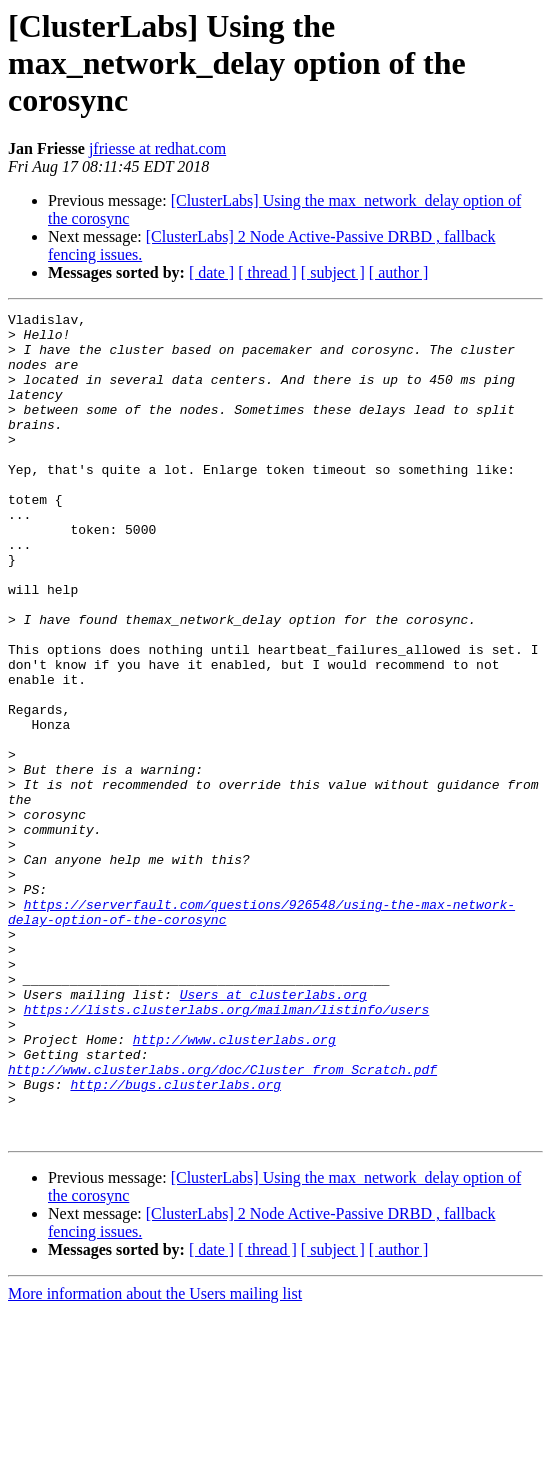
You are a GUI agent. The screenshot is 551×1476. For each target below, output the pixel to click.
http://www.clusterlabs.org (234, 1186)
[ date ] (211, 272)
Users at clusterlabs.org (273, 1132)
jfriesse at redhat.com (157, 148)
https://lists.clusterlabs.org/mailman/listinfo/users (227, 1150)
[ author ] (399, 272)
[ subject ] (333, 272)
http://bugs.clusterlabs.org (175, 1240)
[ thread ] (267, 272)
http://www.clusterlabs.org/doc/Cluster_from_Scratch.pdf (222, 1222)
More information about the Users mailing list (155, 1458)
